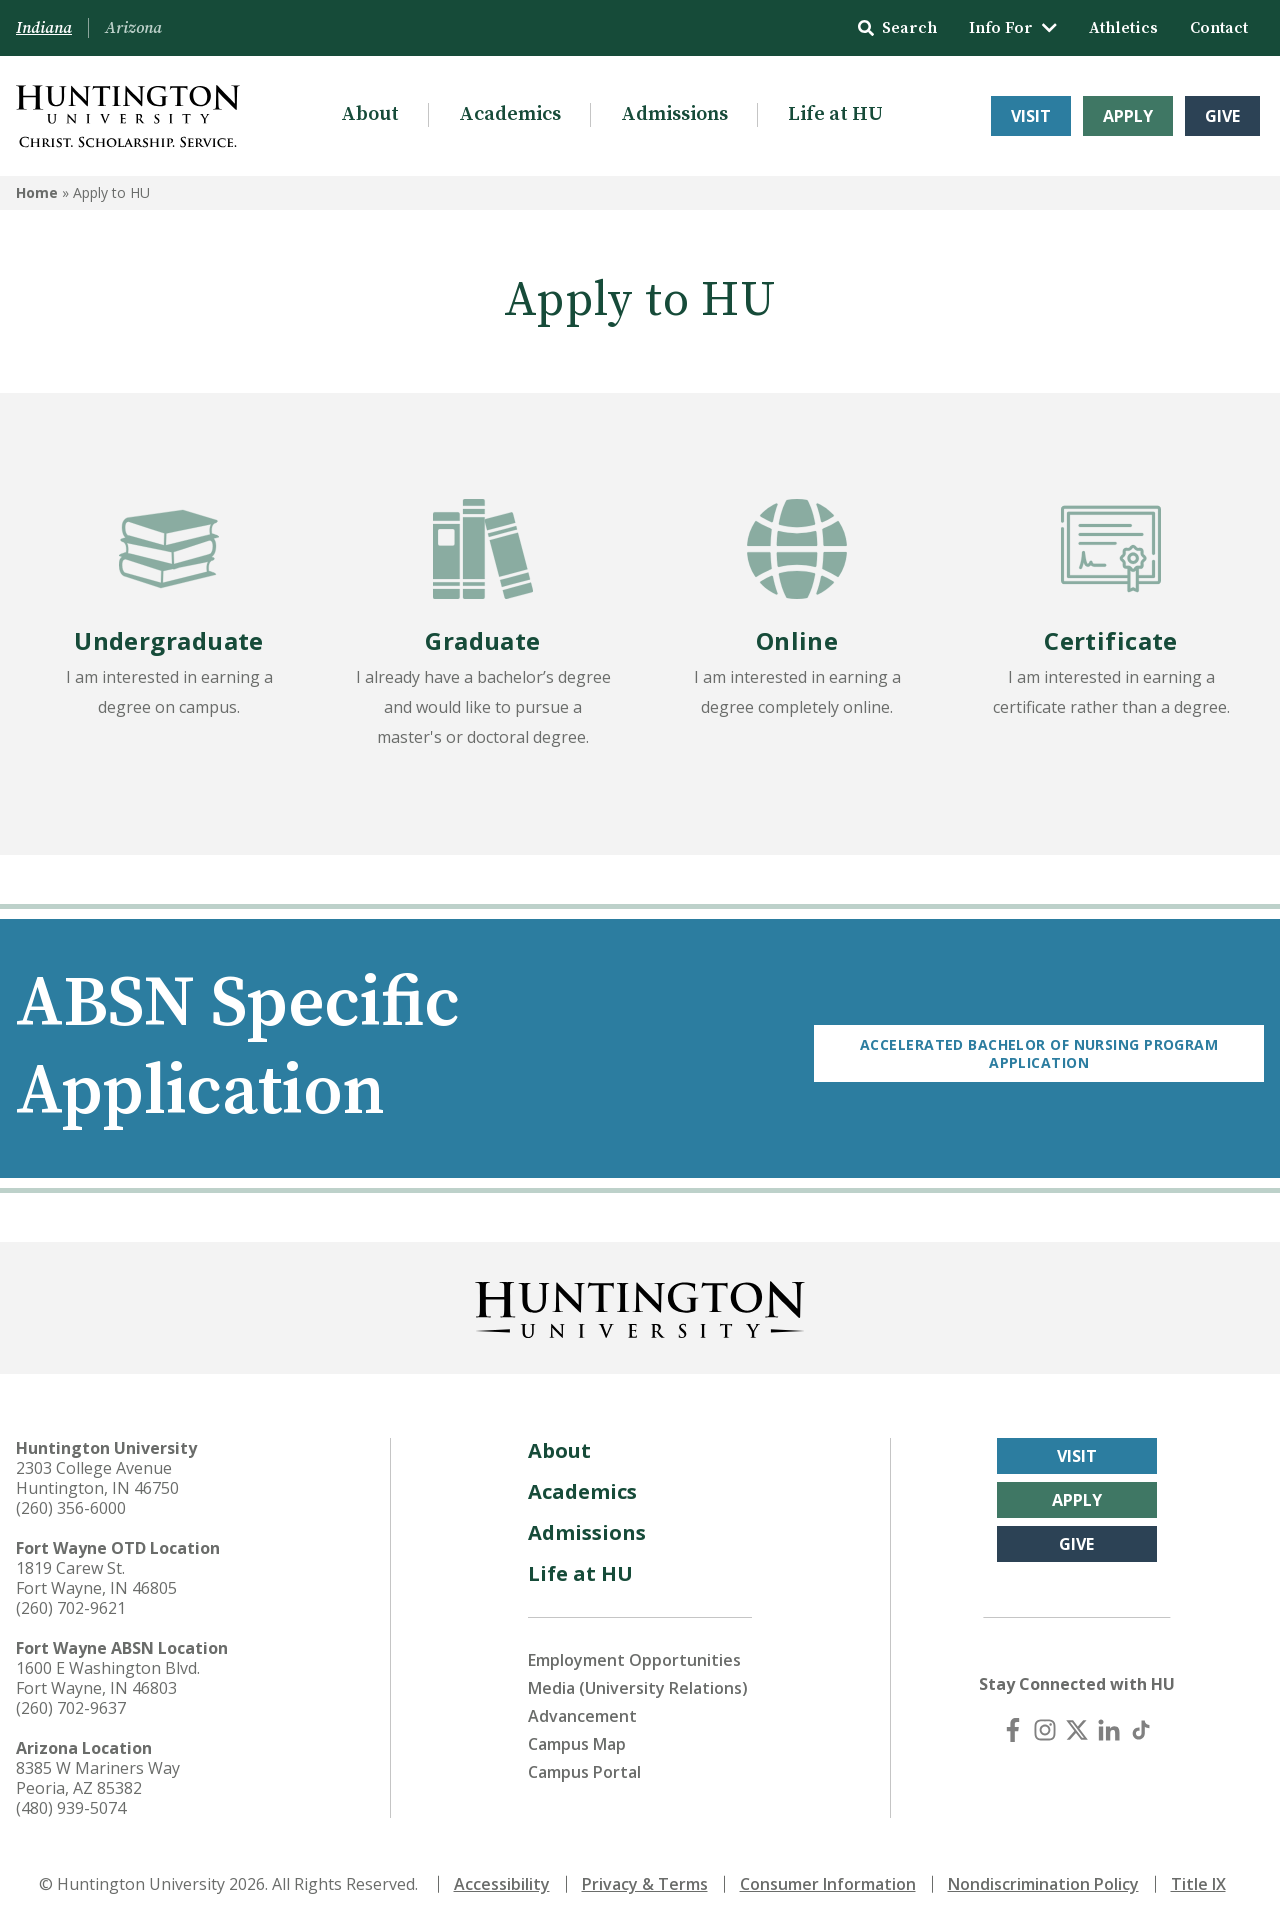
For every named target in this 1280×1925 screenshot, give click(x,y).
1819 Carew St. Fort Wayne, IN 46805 (96, 1577)
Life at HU (835, 114)
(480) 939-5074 (71, 1807)
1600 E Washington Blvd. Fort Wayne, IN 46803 (108, 1677)
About (370, 114)
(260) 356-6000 (71, 1507)
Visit (1031, 116)
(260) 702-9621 (71, 1607)
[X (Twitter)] (1077, 1729)
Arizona (133, 28)
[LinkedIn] (1109, 1729)
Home (37, 192)
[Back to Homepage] (640, 1305)
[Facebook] (1013, 1729)
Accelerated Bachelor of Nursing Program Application (1043, 1047)
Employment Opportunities (634, 1659)
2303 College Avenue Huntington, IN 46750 (97, 1477)
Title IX (1198, 1883)
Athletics (1123, 28)
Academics (510, 114)
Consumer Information (828, 1883)
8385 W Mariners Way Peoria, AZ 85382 (98, 1777)
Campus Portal (584, 1771)
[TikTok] (1141, 1729)
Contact (1219, 28)
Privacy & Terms (645, 1883)
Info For (1013, 28)
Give (1222, 116)
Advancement (582, 1715)
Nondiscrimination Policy (1043, 1883)
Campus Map (577, 1743)
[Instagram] (1045, 1729)
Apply (1128, 116)
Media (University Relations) (638, 1687)
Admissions (674, 114)
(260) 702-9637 (71, 1707)
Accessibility (502, 1883)
